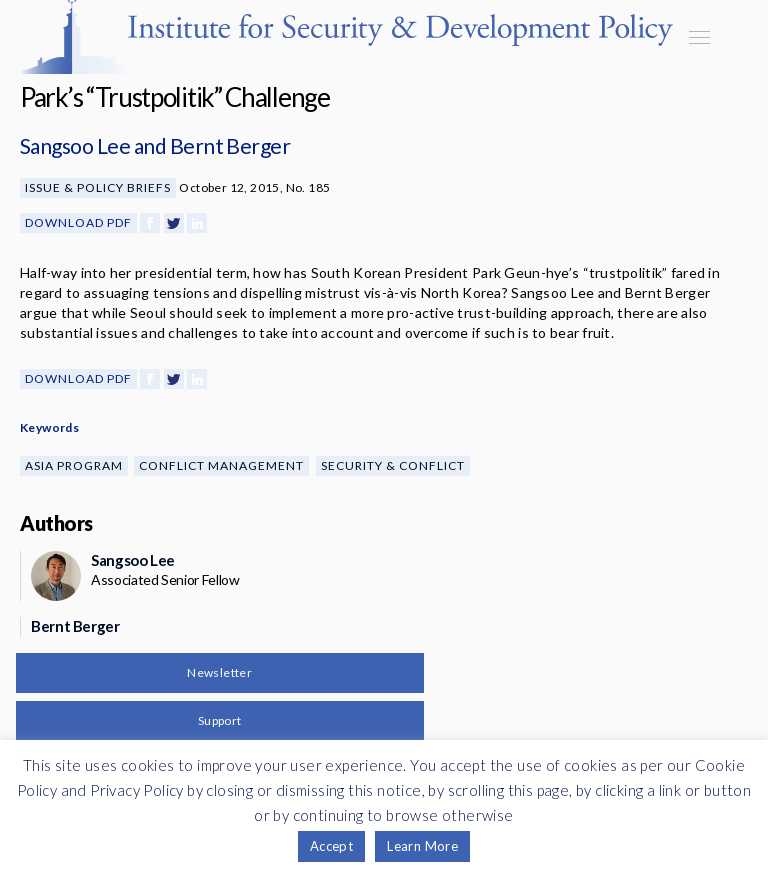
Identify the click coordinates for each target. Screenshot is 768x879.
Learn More (422, 846)
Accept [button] (331, 846)
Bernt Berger (230, 145)
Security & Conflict (393, 465)
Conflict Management (221, 465)
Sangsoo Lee (75, 145)
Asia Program (74, 465)
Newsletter (219, 672)
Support (220, 720)
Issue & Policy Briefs (98, 187)
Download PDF (78, 222)
